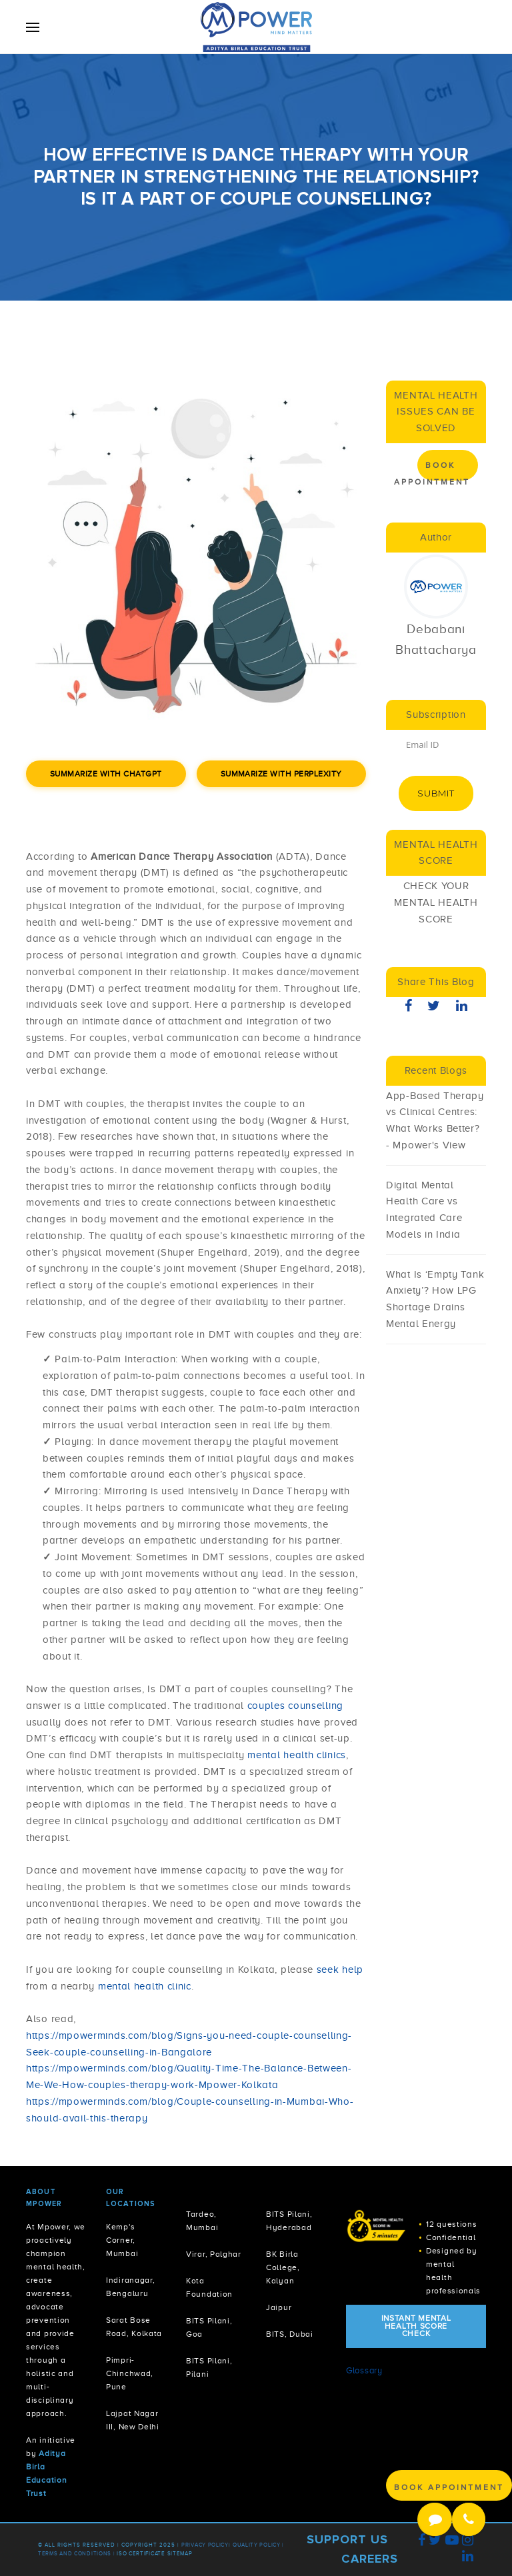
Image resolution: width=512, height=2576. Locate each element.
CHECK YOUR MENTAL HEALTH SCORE (435, 902)
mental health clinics (296, 1755)
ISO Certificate (141, 2554)
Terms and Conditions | (77, 2554)
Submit (435, 793)
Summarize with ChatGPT (106, 773)
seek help (340, 1969)
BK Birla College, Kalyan (283, 2267)
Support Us (347, 2539)
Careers (369, 2558)
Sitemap (180, 2554)
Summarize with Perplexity (281, 773)
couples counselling (295, 1705)
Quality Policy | (258, 2545)
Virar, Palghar (213, 2254)
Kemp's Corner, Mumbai (122, 2240)
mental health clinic (144, 1986)
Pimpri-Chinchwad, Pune (129, 2373)
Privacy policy (205, 2545)
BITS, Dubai (289, 2334)
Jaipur (278, 2307)
